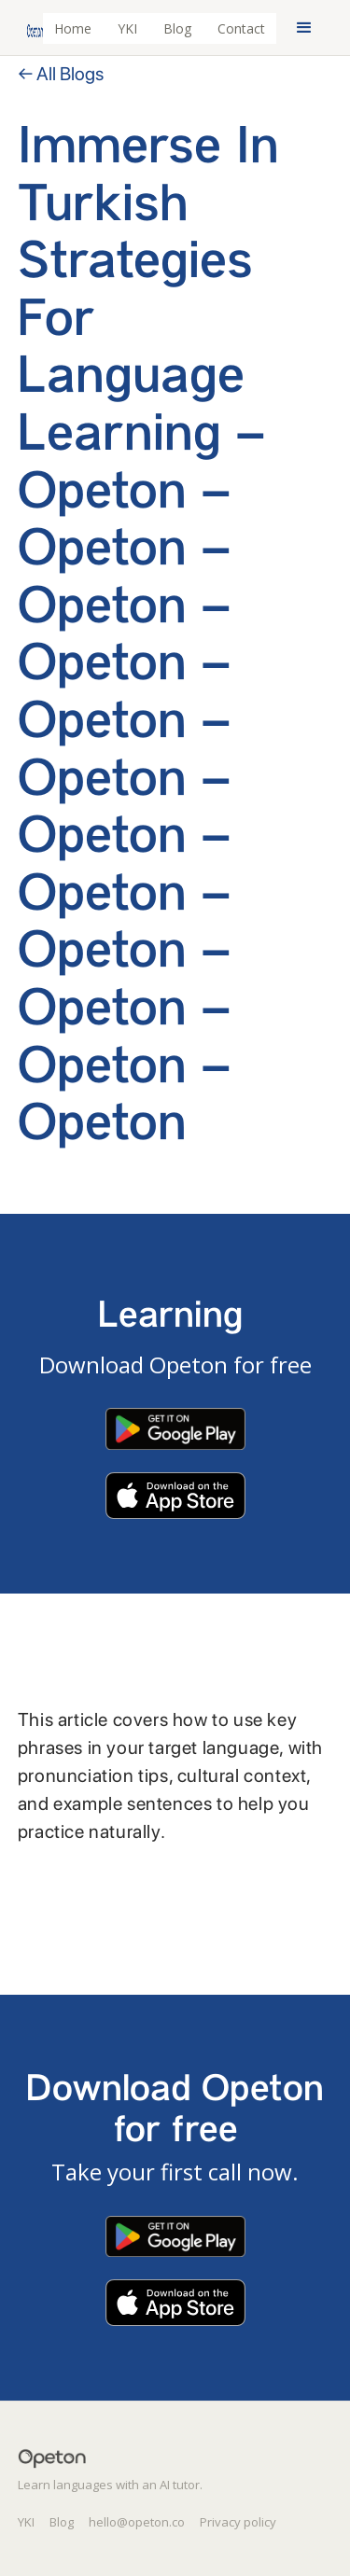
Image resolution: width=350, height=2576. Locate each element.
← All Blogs (61, 74)
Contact (241, 28)
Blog (177, 28)
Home (72, 28)
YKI (127, 28)
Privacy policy (238, 2521)
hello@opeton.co (137, 2521)
